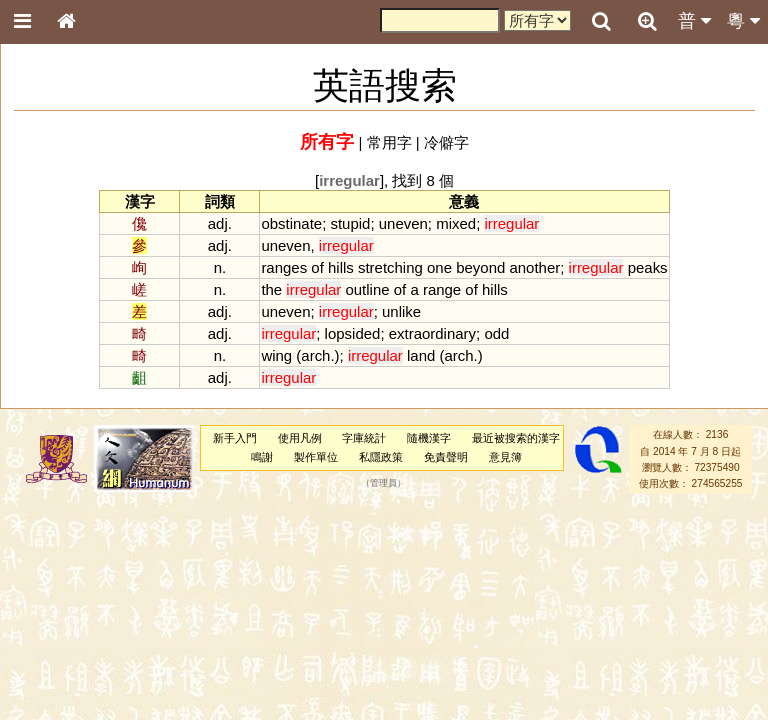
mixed (456, 223)
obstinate (291, 223)
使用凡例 (300, 438)
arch (315, 355)
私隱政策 (381, 457)
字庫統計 (364, 438)
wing (276, 355)
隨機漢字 (429, 438)
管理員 (383, 484)
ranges (284, 267)
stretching (390, 267)
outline (367, 289)
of (317, 267)
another (534, 267)
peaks (648, 267)
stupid (350, 223)
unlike (401, 311)
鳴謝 (262, 457)
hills (341, 267)
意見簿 (505, 457)
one (439, 267)
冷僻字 (446, 142)
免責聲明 (446, 457)
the (271, 289)
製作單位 (316, 457)
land (421, 355)
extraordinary (432, 333)
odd (496, 333)
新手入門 (235, 438)
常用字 (389, 142)
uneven (403, 223)
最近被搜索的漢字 (516, 438)
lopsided (353, 333)
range (442, 289)
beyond (480, 267)
